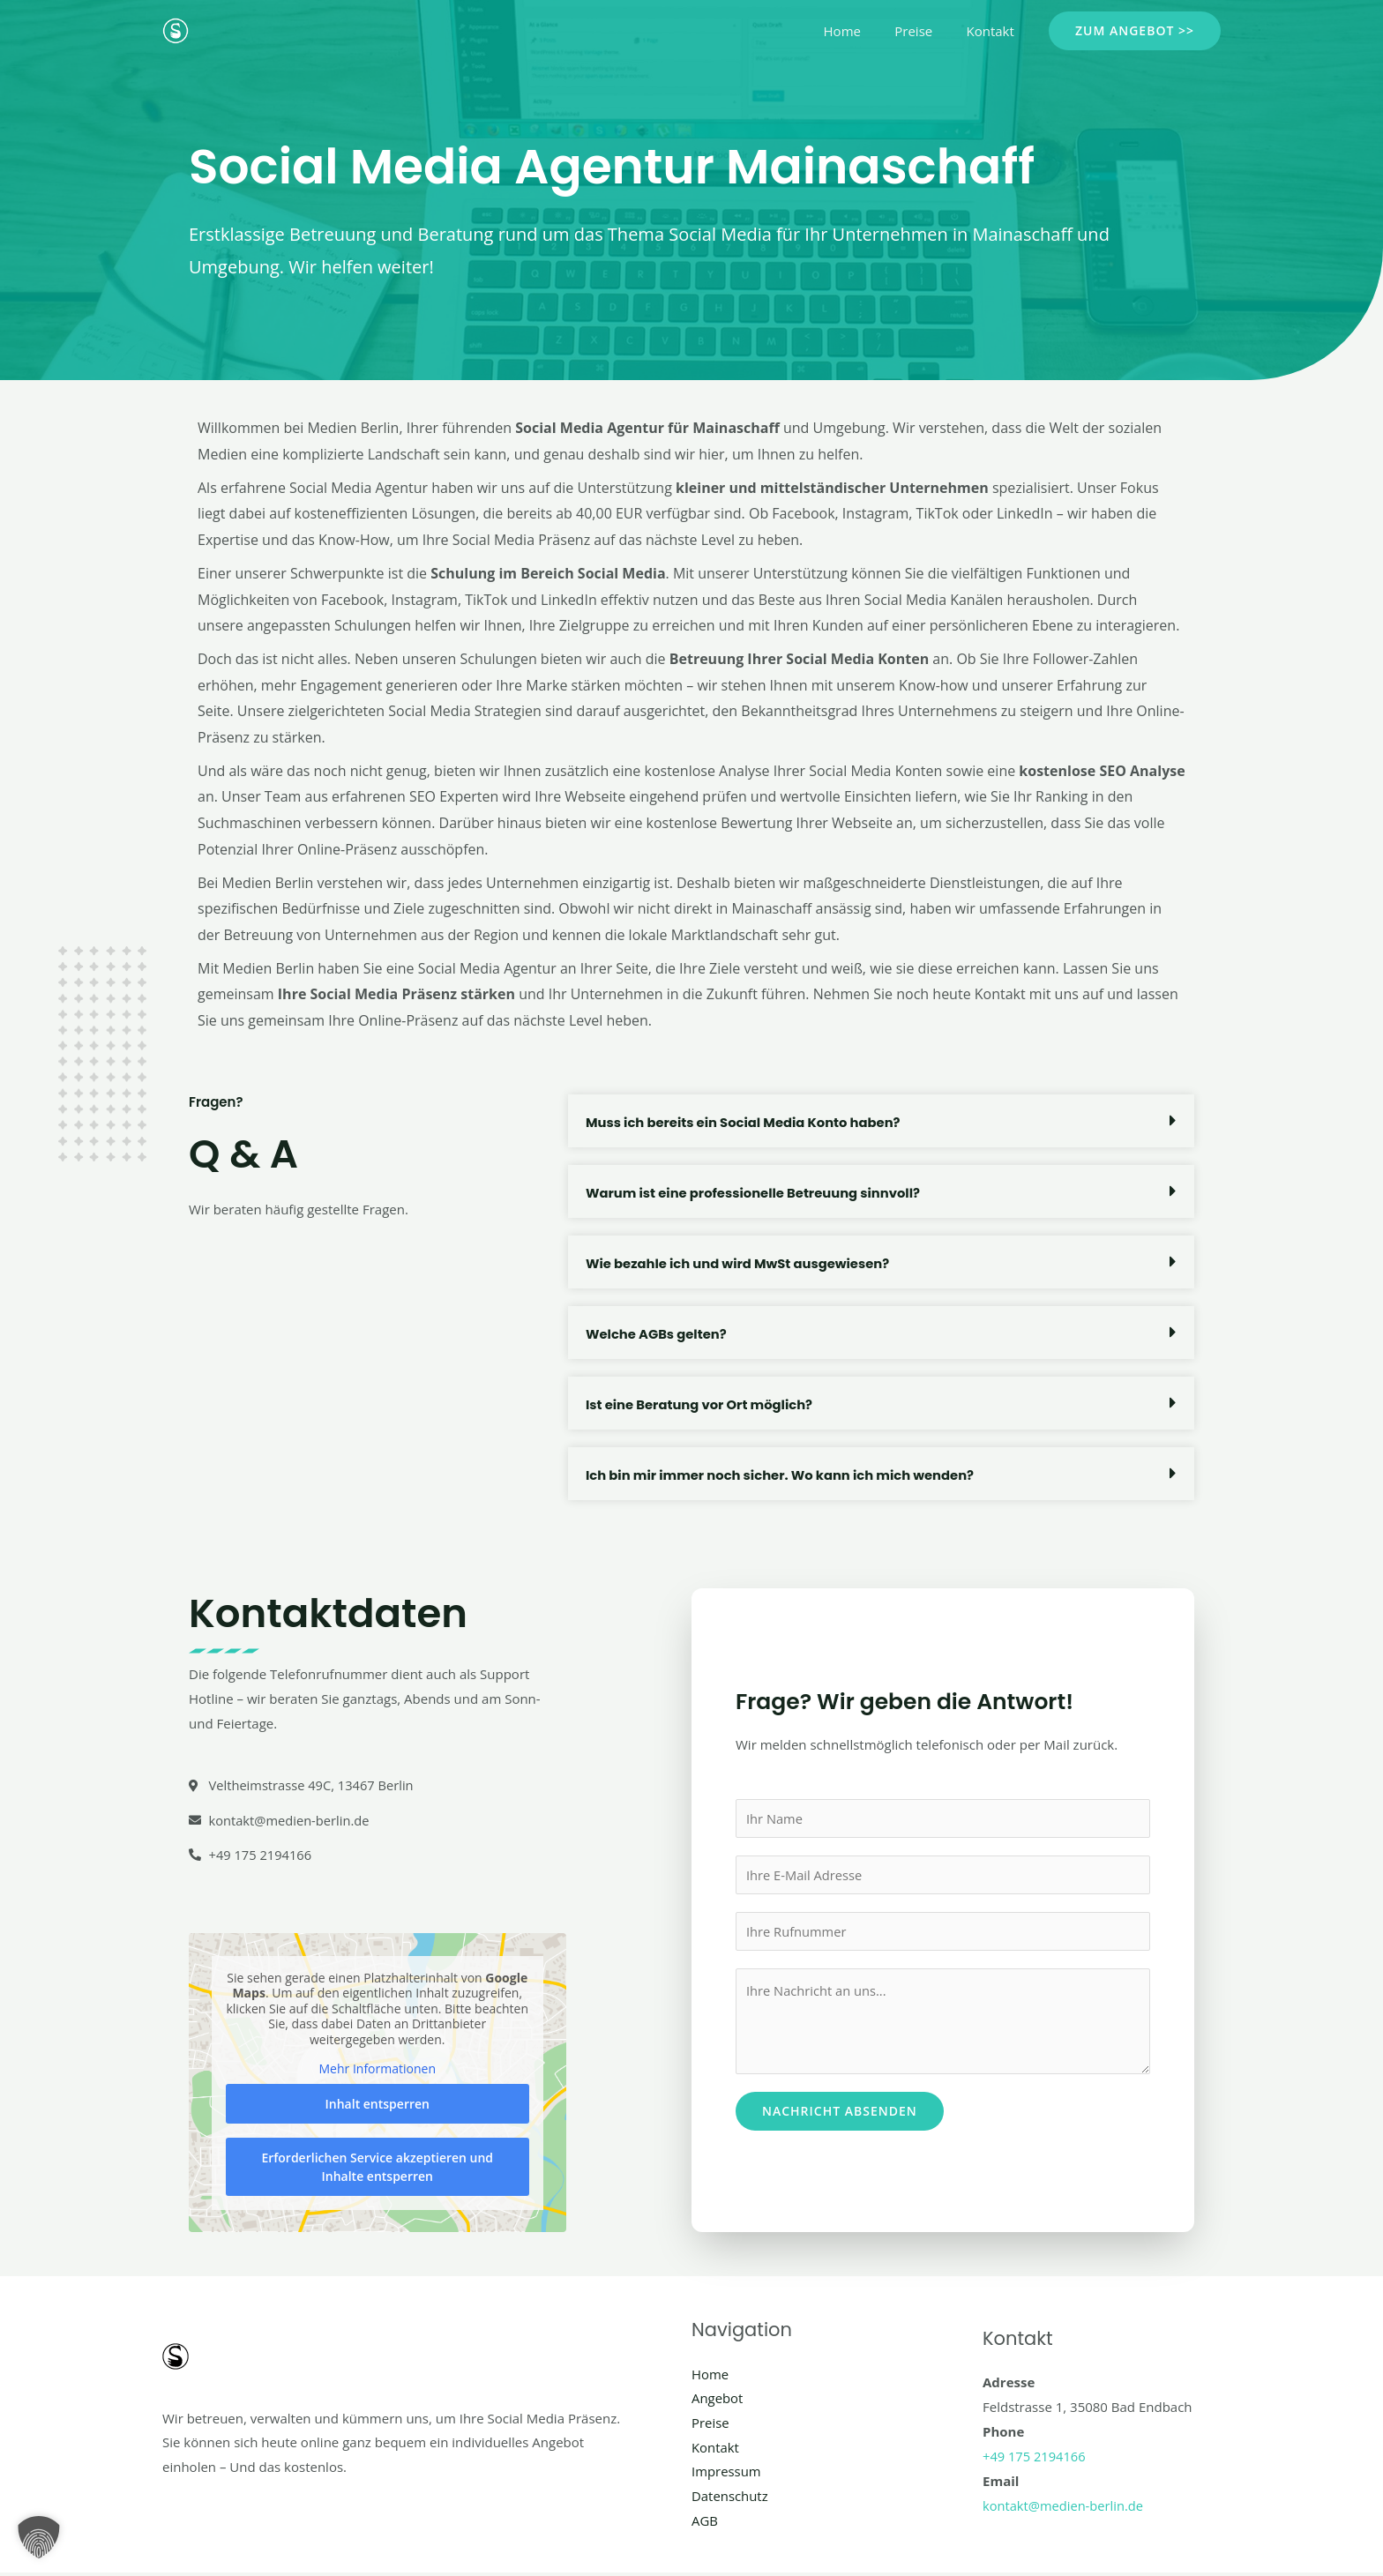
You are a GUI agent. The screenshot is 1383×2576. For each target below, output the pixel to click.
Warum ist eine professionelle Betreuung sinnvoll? (755, 1192)
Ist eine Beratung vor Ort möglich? (701, 1404)
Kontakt (994, 31)
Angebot (718, 2399)
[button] (1135, 30)
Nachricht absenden (839, 2112)
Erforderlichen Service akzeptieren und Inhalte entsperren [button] (377, 2167)
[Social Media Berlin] (175, 29)
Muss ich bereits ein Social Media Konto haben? (746, 1122)
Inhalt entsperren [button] (377, 2104)
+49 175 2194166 (1035, 2458)
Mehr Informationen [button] (377, 2071)
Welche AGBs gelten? (657, 1334)
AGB (705, 2523)
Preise (925, 31)
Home (859, 31)
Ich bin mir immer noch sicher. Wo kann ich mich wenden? (783, 1475)
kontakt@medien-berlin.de (1065, 2507)
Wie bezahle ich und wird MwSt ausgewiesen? (740, 1263)
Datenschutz (730, 2498)
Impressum (726, 2474)
